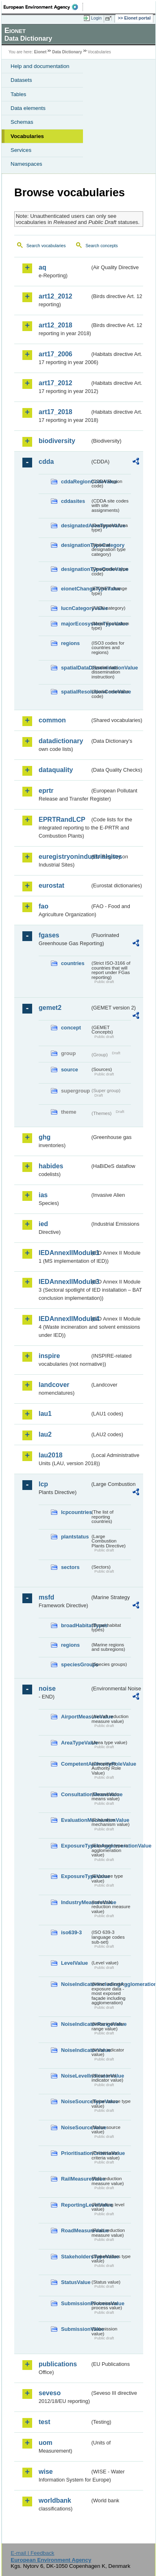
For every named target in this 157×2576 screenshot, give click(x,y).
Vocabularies (27, 136)
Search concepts (101, 245)
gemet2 (50, 1007)
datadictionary (61, 740)
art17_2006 (55, 354)
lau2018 (51, 1455)
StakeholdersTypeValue (75, 2256)
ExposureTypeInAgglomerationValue (75, 1846)
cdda (46, 461)
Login (96, 17)
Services (21, 150)
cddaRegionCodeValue (75, 481)
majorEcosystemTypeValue (75, 624)
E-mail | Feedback (32, 2553)
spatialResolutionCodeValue (75, 692)
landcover (54, 1384)
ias (43, 1194)
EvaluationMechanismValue (75, 1820)
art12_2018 (55, 325)
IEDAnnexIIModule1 (64, 1252)
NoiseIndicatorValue (75, 2050)
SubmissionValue (75, 2329)
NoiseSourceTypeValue (75, 2101)
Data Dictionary (67, 52)
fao (43, 906)
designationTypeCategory (75, 545)
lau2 (45, 1434)
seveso (50, 2392)
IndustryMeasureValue (75, 1902)
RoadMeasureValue (75, 2230)
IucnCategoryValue (75, 608)
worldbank (55, 2500)
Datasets (21, 80)
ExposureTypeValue (75, 1876)
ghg (44, 1137)
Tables (18, 94)
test (44, 2421)
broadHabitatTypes (75, 1625)
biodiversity (57, 440)
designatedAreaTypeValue (75, 525)
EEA (43, 7)
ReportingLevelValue (75, 2205)
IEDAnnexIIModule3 (64, 1281)
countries (73, 963)
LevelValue (74, 1963)
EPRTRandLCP (62, 819)
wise (46, 2471)
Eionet (40, 52)
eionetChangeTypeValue (75, 589)
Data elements (28, 108)
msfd (46, 1597)
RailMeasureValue (75, 2179)
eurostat (51, 885)
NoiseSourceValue (75, 2127)
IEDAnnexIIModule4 (64, 1318)
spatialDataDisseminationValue (75, 668)
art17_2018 (55, 411)
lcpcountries (75, 1512)
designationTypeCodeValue (75, 569)
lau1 (45, 1413)
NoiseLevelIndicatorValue (75, 2076)
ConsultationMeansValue (75, 1794)
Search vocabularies (46, 245)
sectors (70, 1567)
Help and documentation (40, 66)
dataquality (56, 769)
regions (70, 643)
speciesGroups (75, 1664)
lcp (43, 1484)
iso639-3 (71, 1932)
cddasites (73, 501)
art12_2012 (55, 296)
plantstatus (75, 1537)
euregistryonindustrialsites (64, 856)
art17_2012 (55, 383)
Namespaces (26, 164)
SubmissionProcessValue (75, 2303)
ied (43, 1223)
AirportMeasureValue (75, 1717)
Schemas (22, 122)
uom (45, 2442)
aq (42, 267)
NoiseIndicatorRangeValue (75, 2024)
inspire (49, 1355)
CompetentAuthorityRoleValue (75, 1764)
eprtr (46, 790)
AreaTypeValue (75, 1743)
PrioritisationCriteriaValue (75, 2153)
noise (47, 1688)
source (69, 1069)
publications (58, 2364)
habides (51, 1166)
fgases (49, 935)
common (52, 720)
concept (71, 1028)
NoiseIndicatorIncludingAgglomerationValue (75, 1984)
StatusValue (75, 2282)
